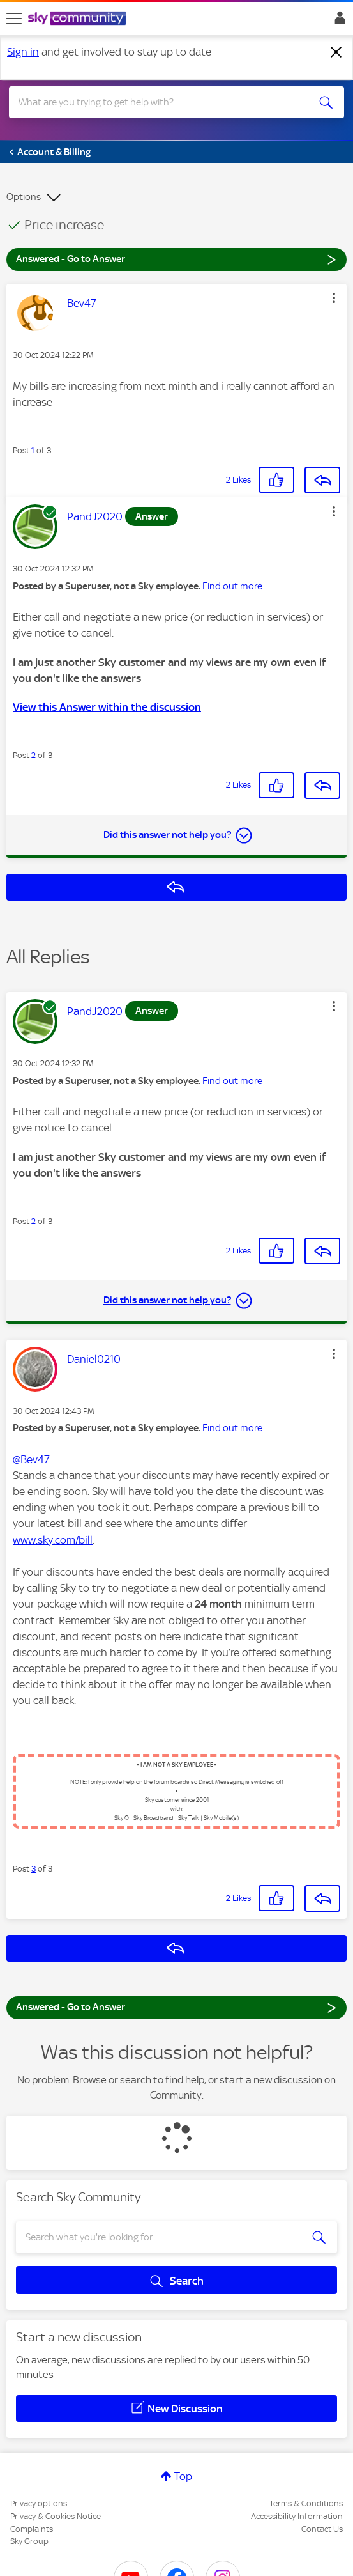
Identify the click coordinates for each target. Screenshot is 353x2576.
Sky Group (29, 2541)
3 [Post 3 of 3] (33, 1869)
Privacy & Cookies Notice (55, 2516)
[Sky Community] (78, 19)
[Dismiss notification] (336, 52)
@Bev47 (31, 1459)
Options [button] (23, 197)
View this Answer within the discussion (107, 707)
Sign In (337, 21)
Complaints (31, 2529)
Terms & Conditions (306, 2503)
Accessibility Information (297, 2516)
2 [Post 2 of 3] (33, 755)
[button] (333, 297)
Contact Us (322, 2529)
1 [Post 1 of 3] (32, 450)
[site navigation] (14, 18)
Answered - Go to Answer (176, 258)
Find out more (232, 586)
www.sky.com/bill (53, 1539)
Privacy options (38, 2503)
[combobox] (160, 102)
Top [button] (183, 2476)
